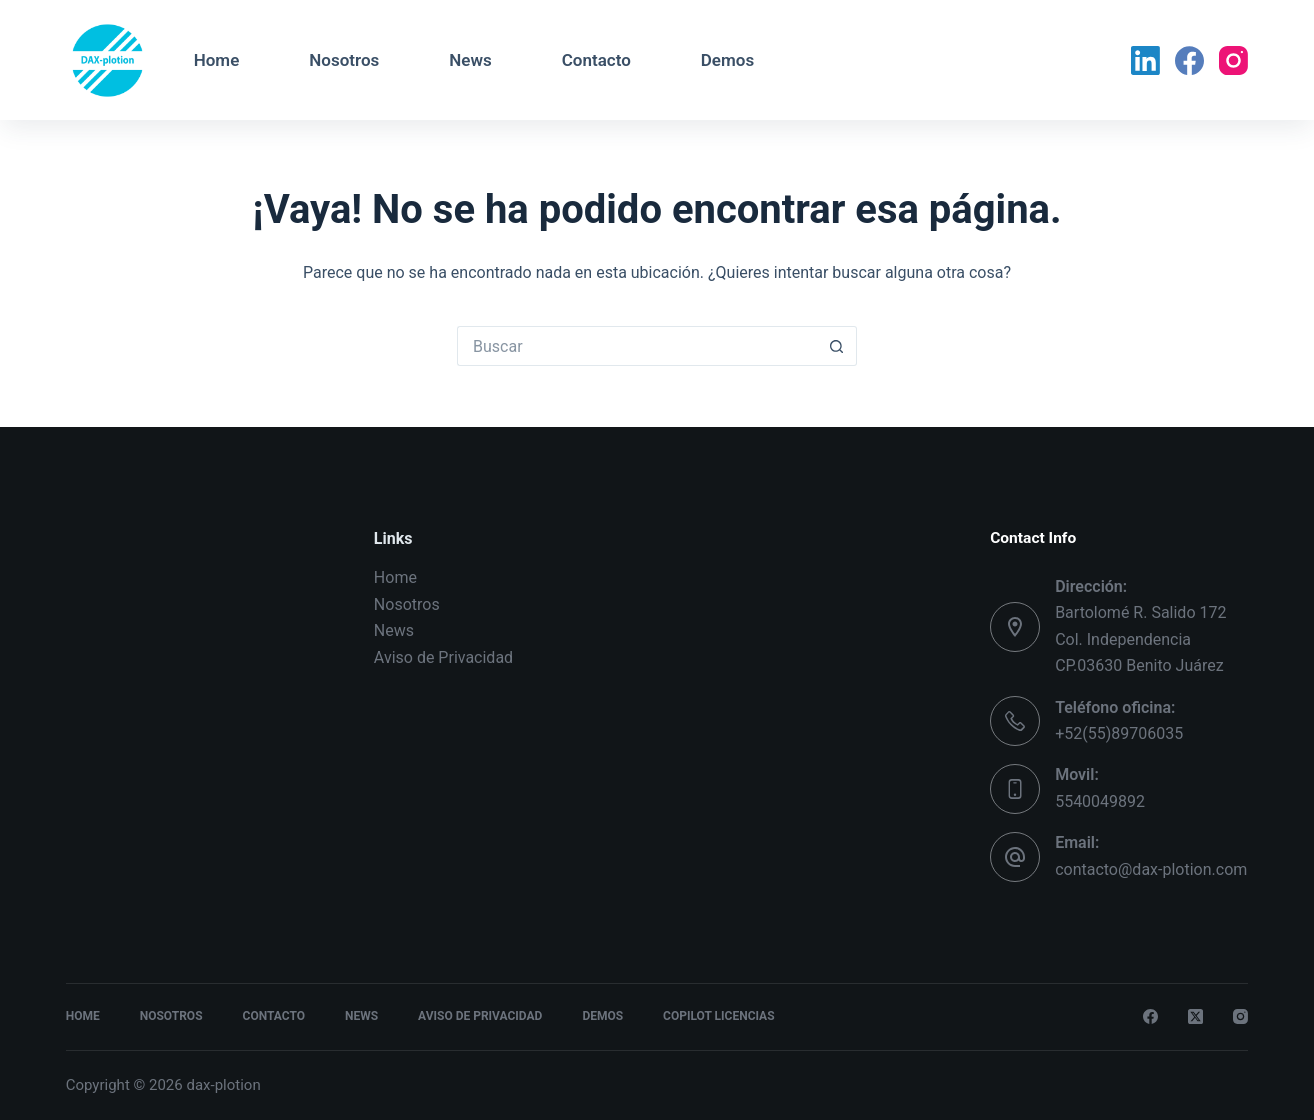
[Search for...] (637, 346)
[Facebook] (1189, 60)
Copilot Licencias (718, 1016)
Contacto (596, 60)
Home (217, 60)
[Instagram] (1233, 60)
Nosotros (344, 60)
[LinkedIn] (1145, 60)
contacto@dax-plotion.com (1151, 869)
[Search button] (837, 346)
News (470, 60)
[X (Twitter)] (1195, 1016)
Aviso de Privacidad (443, 657)
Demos (727, 60)
